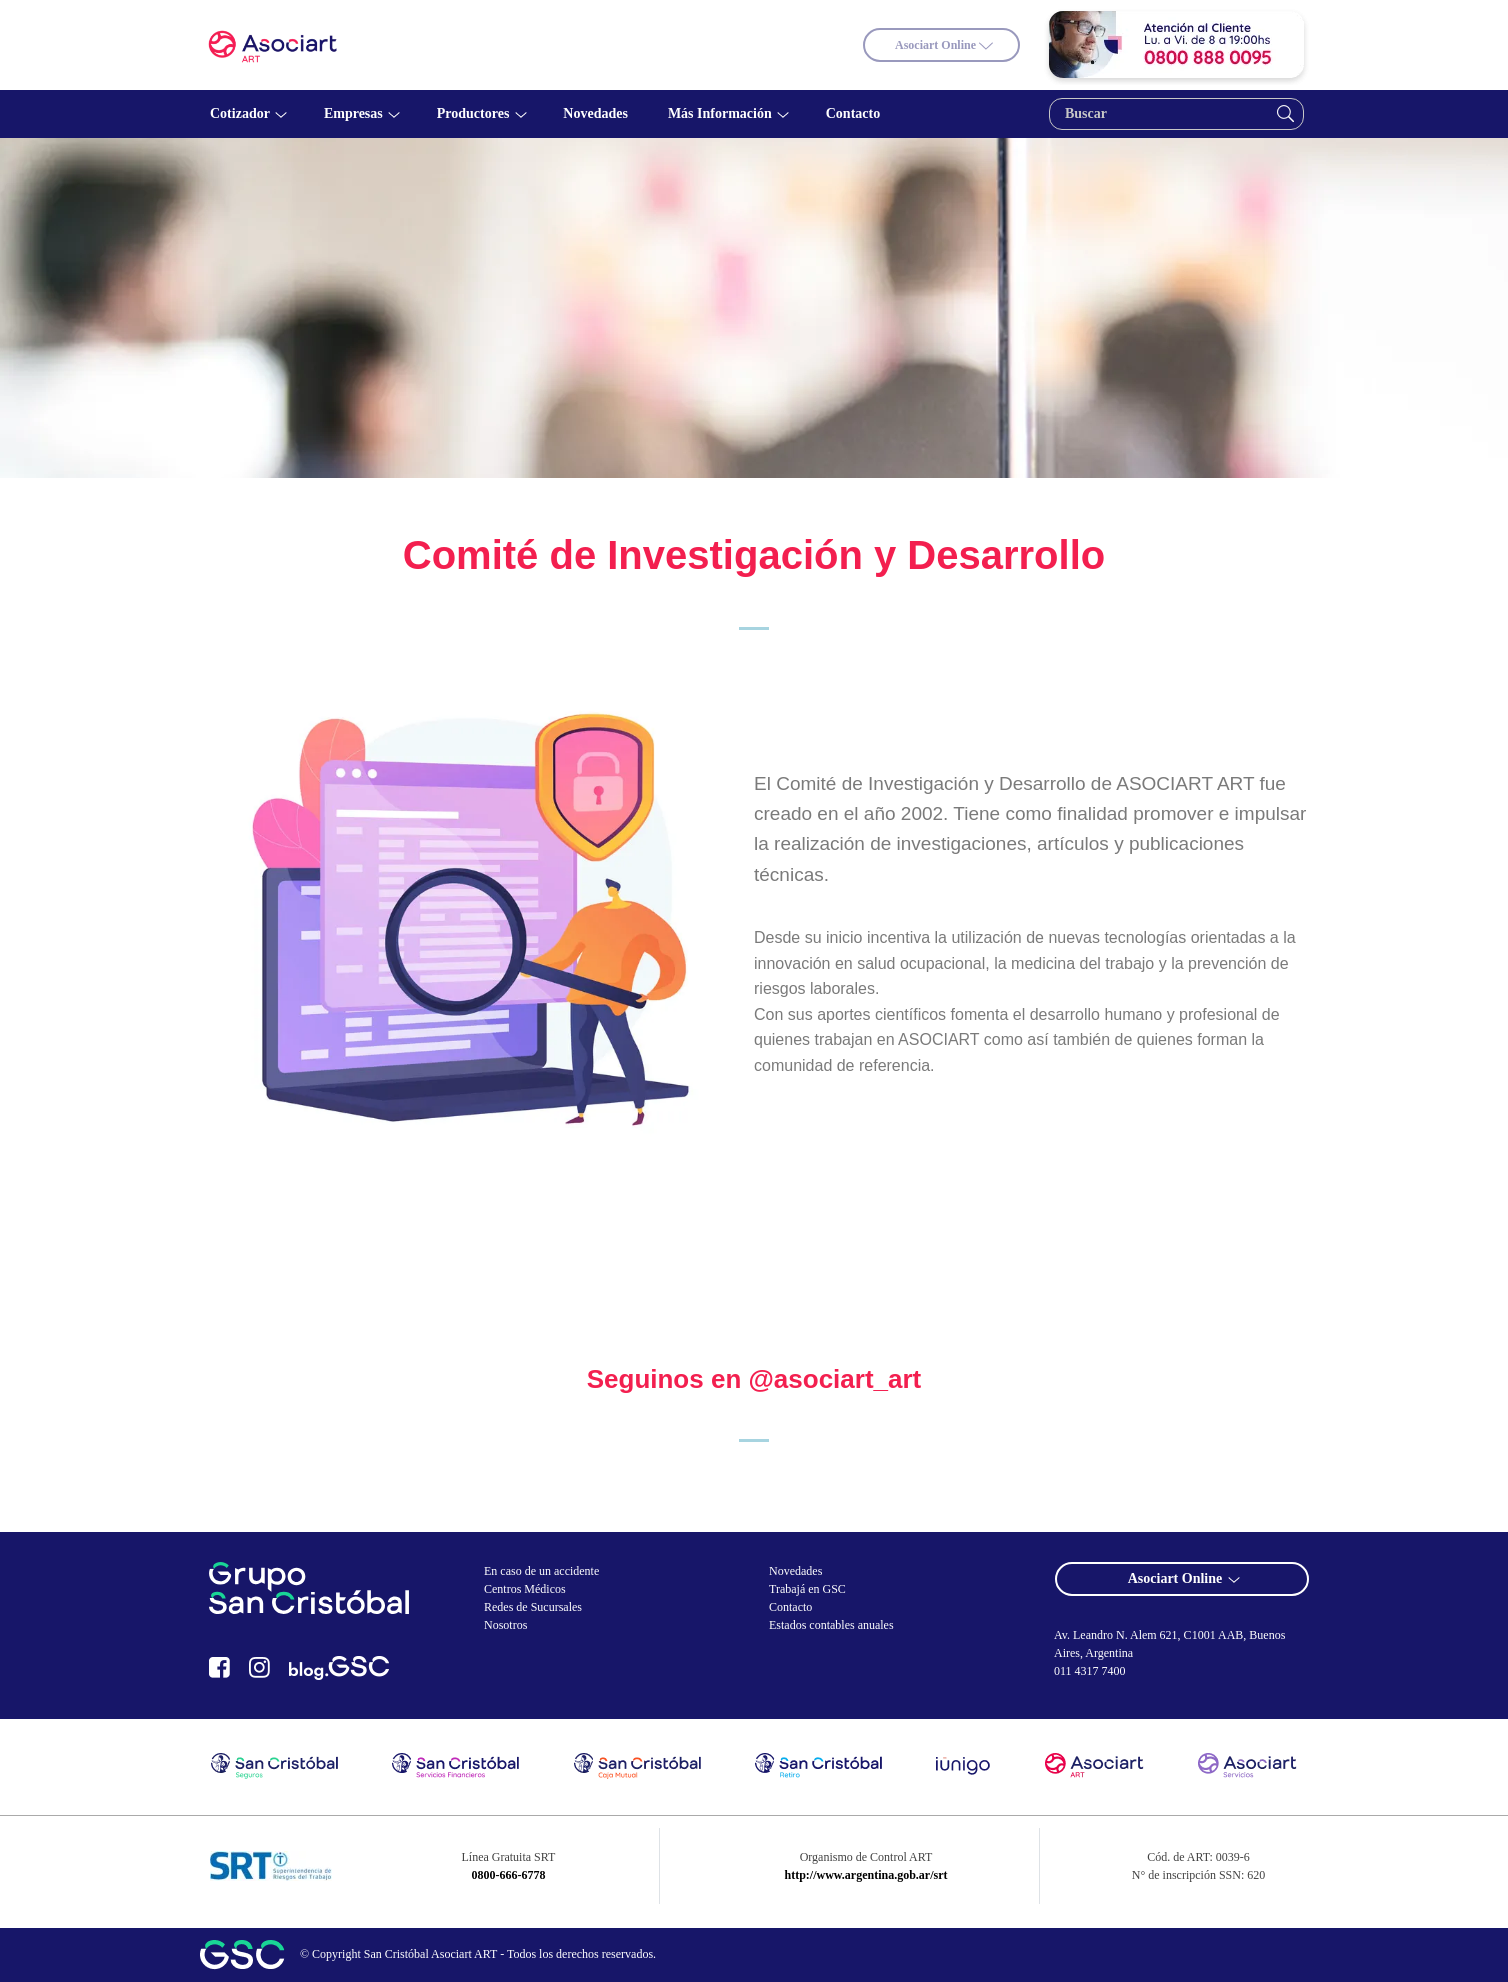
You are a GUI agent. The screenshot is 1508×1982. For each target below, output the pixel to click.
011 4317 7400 (1090, 1671)
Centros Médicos (525, 1589)
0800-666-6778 (508, 1875)
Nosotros (505, 1625)
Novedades (795, 1571)
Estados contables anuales (831, 1625)
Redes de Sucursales (533, 1607)
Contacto (790, 1607)
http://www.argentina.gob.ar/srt (866, 1875)
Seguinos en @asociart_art (754, 1379)
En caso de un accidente (541, 1571)
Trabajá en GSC (807, 1589)
